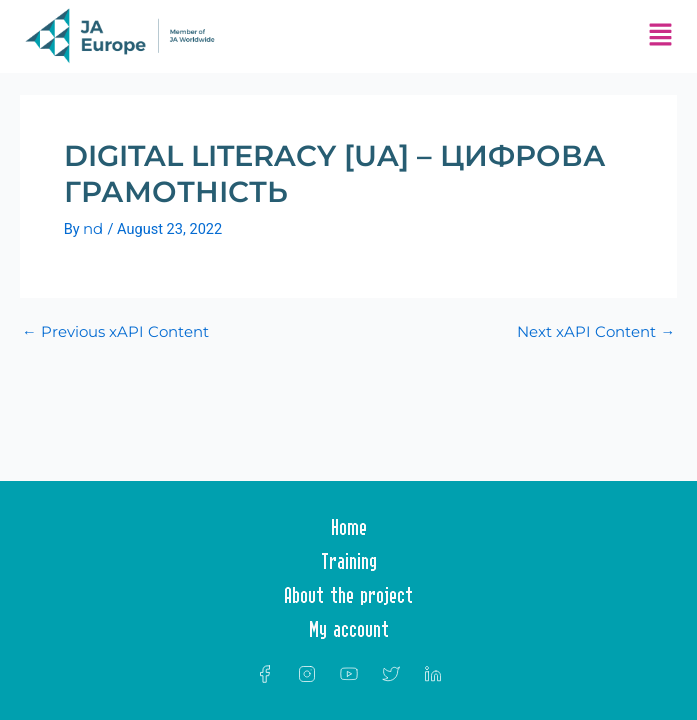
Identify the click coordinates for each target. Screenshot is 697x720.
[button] (660, 36)
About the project (348, 595)
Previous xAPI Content (115, 332)
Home (349, 527)
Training (349, 561)
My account (349, 629)
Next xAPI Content (596, 332)
